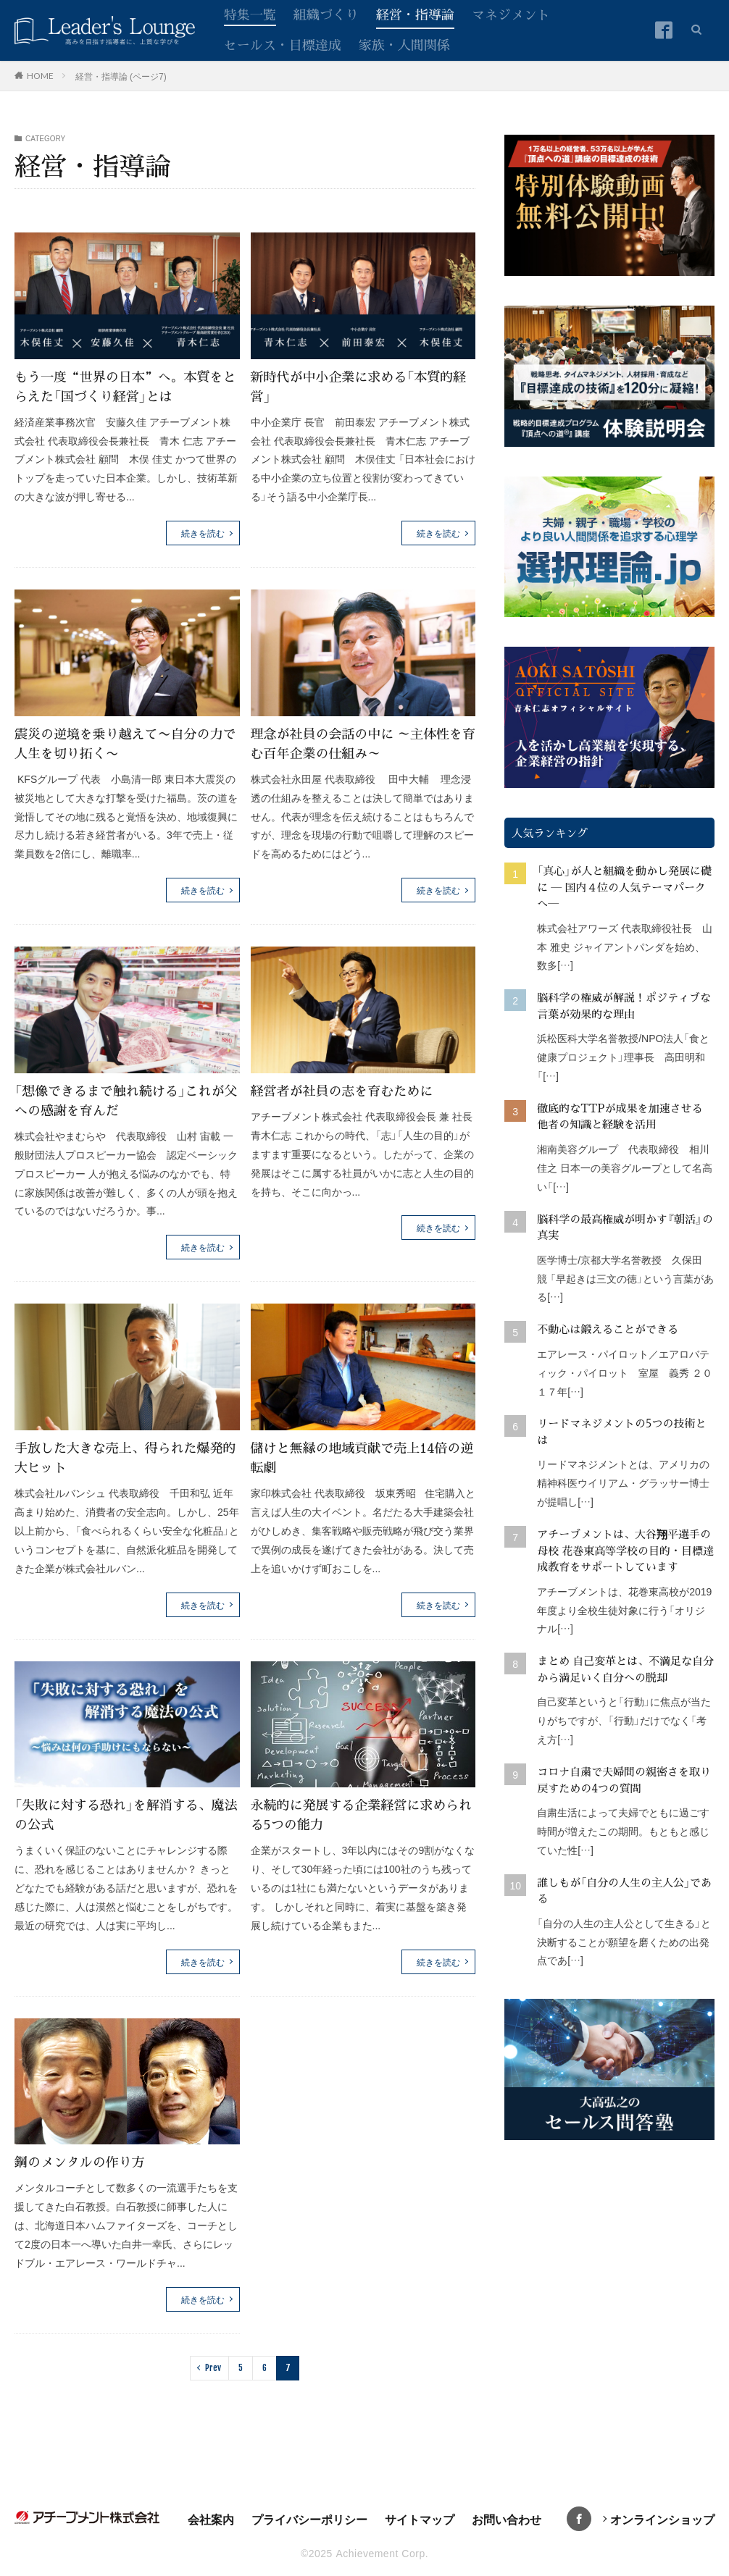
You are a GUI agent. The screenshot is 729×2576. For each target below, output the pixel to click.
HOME (40, 75)
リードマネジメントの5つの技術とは (622, 1431)
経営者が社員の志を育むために (342, 1090)
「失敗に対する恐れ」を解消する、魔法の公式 (126, 1814)
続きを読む (203, 532)
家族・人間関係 (404, 44)
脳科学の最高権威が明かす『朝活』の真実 (625, 1227)
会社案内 (211, 2519)
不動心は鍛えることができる (607, 1328)
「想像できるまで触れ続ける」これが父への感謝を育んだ (126, 1100)
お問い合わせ (506, 2519)
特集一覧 (250, 13)
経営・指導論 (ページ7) (121, 76)
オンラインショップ (662, 2519)
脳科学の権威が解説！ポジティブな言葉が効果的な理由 (624, 1005)
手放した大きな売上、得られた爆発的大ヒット (125, 1457)
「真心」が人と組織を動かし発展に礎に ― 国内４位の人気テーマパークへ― (624, 886)
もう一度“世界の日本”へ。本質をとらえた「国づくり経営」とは (125, 385)
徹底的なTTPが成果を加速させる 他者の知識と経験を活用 (625, 1116)
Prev (213, 2367)
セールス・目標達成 (282, 44)
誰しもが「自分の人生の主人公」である (624, 1890)
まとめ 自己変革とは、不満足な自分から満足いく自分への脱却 (625, 1669)
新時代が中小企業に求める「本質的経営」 (359, 385)
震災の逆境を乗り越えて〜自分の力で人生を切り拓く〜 (125, 742)
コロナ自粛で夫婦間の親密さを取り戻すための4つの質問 (624, 1779)
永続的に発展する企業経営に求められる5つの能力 (361, 1814)
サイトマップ (419, 2519)
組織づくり (326, 13)
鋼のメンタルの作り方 (79, 2161)
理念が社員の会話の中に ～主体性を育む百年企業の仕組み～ (357, 742)
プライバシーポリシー (309, 2519)
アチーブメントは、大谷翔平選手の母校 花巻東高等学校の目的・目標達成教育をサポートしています (625, 1550)
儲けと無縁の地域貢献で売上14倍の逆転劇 (362, 1457)
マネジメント (511, 13)
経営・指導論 (415, 13)
